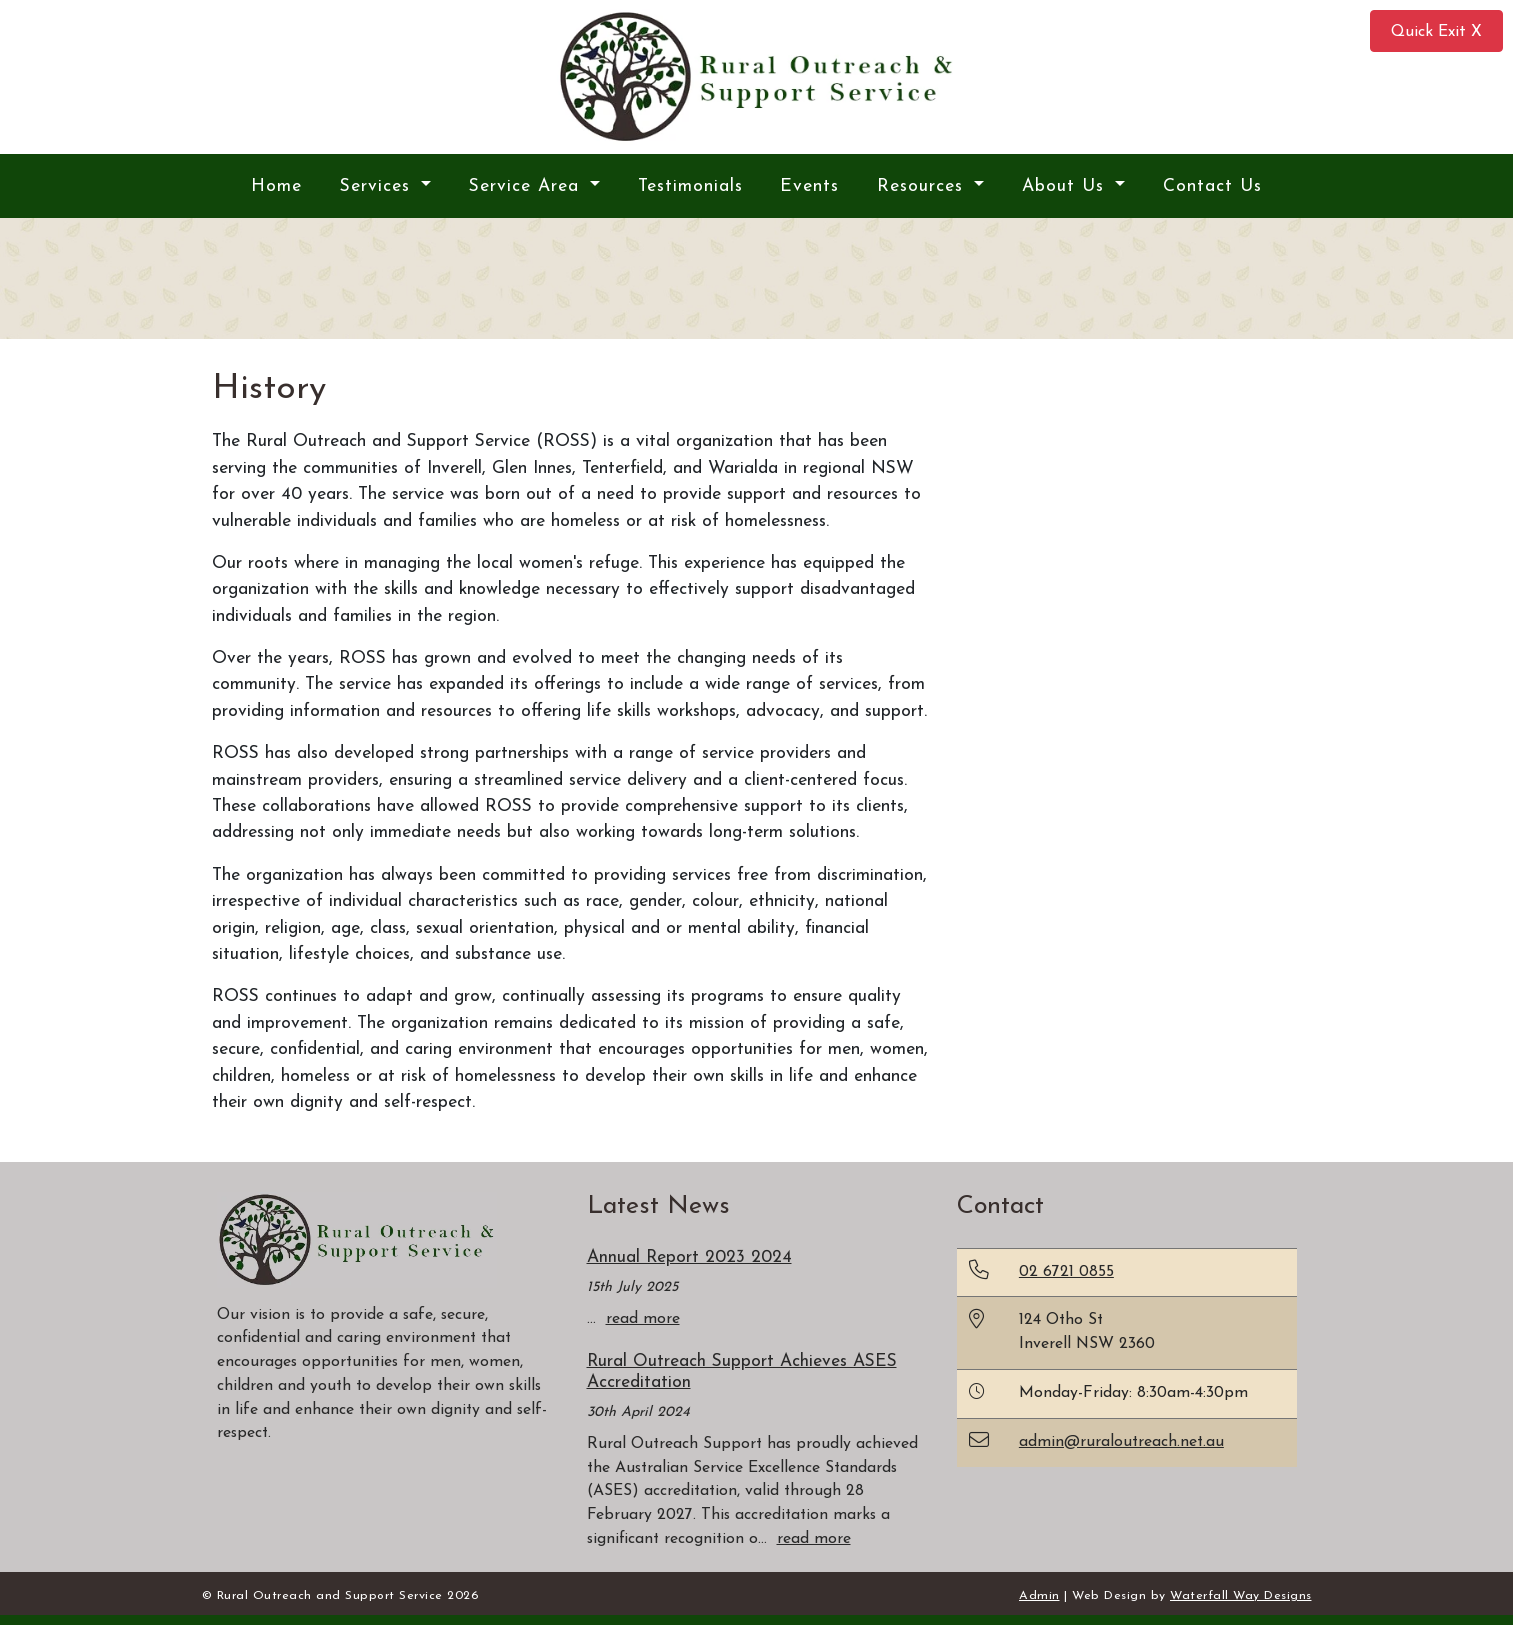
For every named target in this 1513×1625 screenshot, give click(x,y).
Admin (1039, 1596)
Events (809, 186)
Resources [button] (923, 186)
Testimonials (690, 186)
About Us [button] (1066, 186)
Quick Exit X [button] (1436, 32)
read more (643, 1319)
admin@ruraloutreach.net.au (1121, 1442)
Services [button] (378, 186)
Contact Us (1212, 186)
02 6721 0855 (1066, 1272)
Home (276, 186)
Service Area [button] (527, 186)
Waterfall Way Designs (1241, 1596)
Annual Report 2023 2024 (689, 1257)
